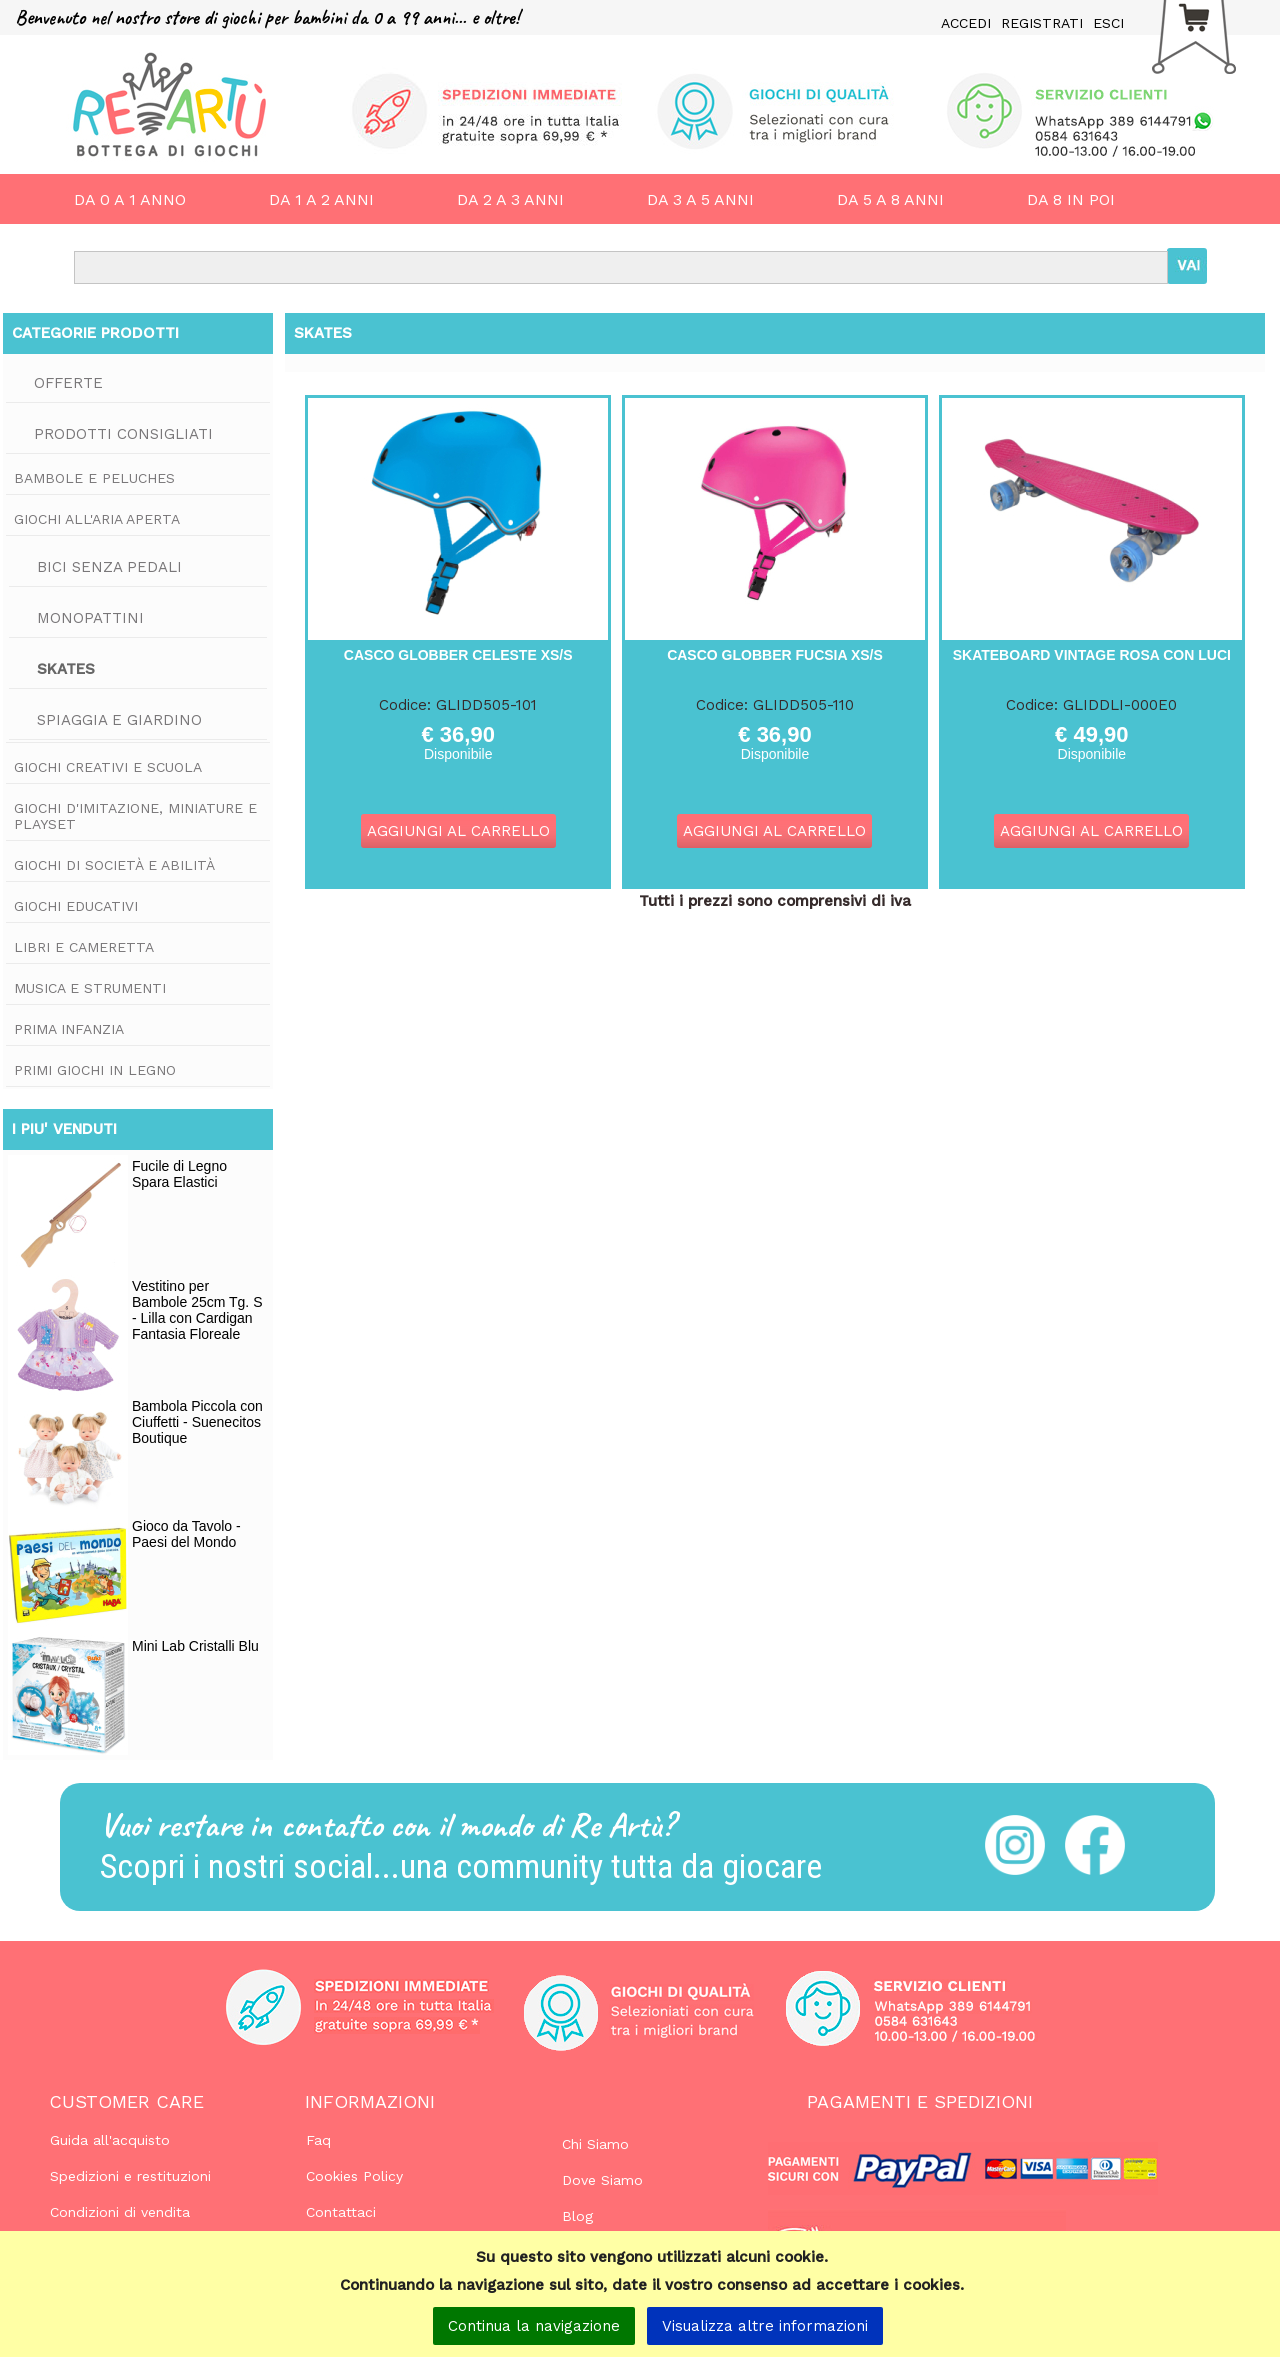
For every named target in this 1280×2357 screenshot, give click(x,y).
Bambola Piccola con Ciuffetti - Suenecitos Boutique (197, 1422)
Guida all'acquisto (110, 2140)
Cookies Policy (354, 2176)
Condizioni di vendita (120, 2212)
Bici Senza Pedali (109, 567)
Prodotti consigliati (123, 434)
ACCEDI (966, 23)
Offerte (68, 383)
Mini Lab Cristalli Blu (195, 1646)
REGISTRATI (1042, 23)
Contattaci (341, 2212)
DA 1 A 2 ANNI (321, 199)
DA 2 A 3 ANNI (510, 199)
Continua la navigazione (534, 2326)
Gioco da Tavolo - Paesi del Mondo (186, 1534)
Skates (66, 669)
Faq (318, 2140)
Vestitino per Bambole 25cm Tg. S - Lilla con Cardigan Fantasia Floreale (197, 1310)
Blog (577, 2216)
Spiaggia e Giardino (119, 720)
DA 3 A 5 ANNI (700, 199)
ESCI (1108, 23)
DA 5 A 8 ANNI (890, 199)
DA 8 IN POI (1071, 199)
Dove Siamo (602, 2180)
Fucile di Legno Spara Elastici (179, 1174)
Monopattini (90, 618)
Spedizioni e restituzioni (130, 2176)
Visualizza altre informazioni (765, 2326)
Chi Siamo (595, 2144)
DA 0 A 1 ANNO (130, 199)
